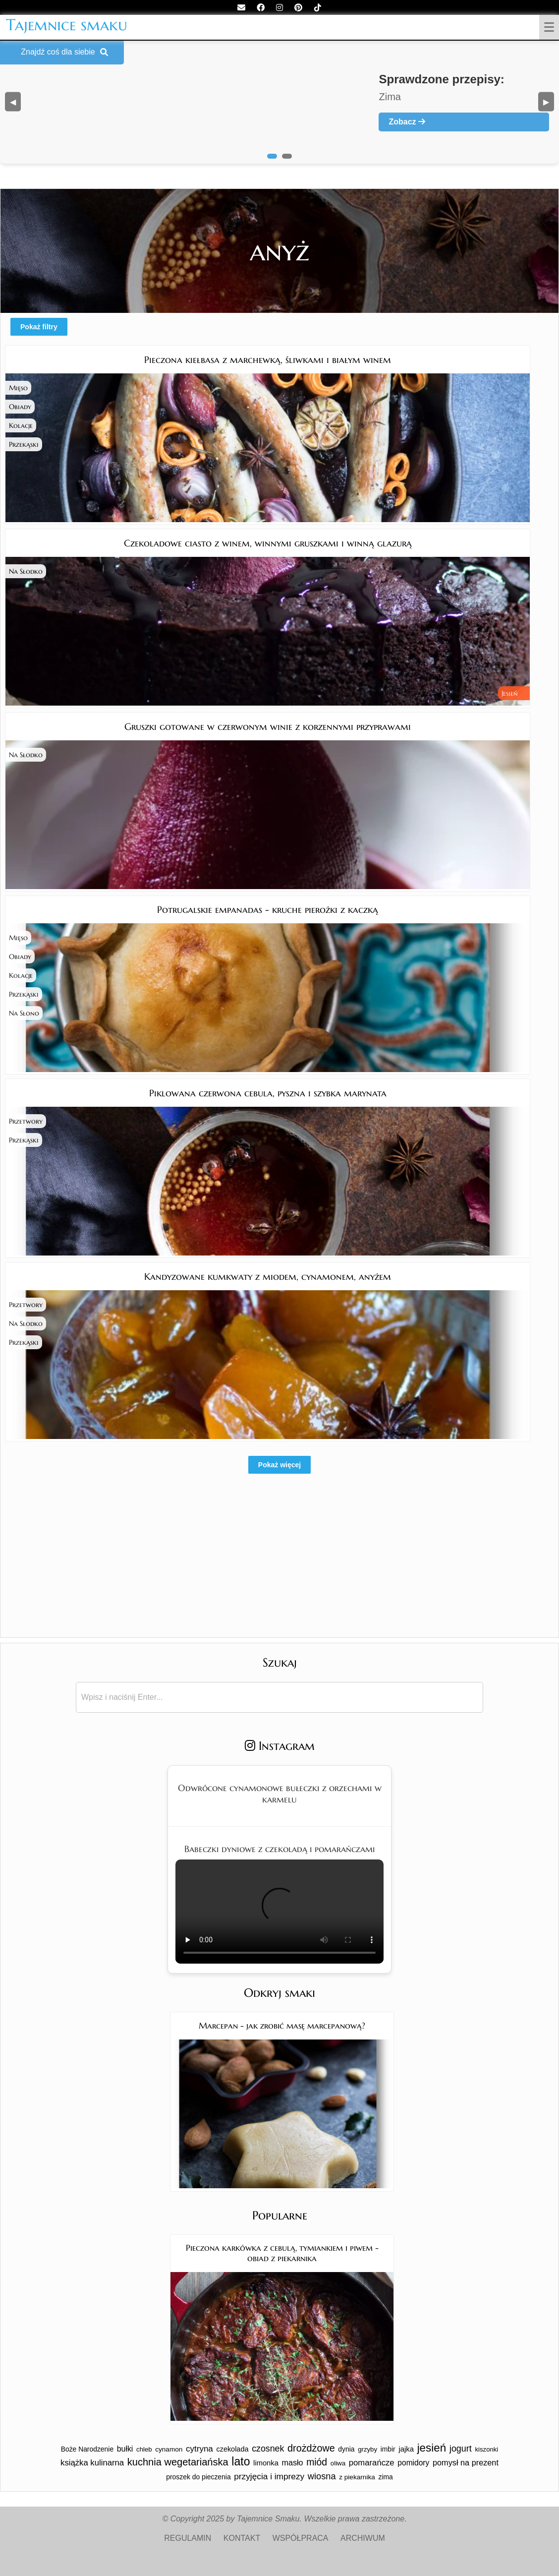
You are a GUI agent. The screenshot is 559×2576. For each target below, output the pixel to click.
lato (240, 2461)
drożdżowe (311, 2448)
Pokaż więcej (279, 1465)
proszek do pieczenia (198, 2477)
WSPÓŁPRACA (301, 2538)
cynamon (168, 2449)
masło (292, 2462)
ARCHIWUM (362, 2538)
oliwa (338, 2463)
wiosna (322, 2476)
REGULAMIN (187, 2538)
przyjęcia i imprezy (269, 2476)
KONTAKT (242, 2538)
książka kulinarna (92, 2462)
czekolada (232, 2449)
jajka (406, 2449)
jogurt (460, 2449)
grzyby (367, 2449)
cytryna (199, 2449)
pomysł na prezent (466, 2462)
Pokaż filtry (38, 327)
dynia (346, 2449)
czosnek (268, 2449)
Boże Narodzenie (87, 2449)
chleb (144, 2449)
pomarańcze (371, 2462)
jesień (432, 2448)
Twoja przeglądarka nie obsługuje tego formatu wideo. (279, 1911)
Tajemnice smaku (66, 25)
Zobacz (407, 122)
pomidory (413, 2462)
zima (385, 2477)
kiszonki (486, 2449)
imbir (388, 2449)
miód (316, 2461)
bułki (125, 2449)
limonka (266, 2463)
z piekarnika (357, 2477)
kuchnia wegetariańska (177, 2461)
